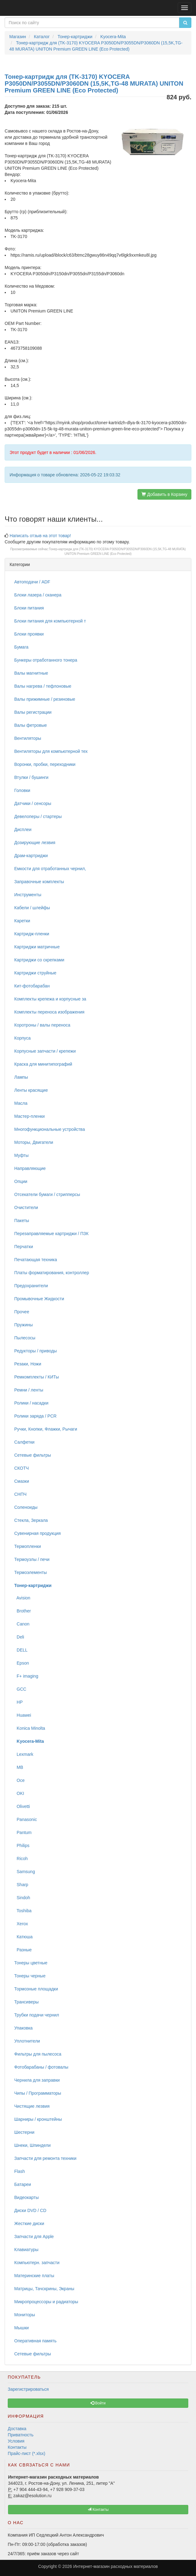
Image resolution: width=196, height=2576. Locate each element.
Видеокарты (26, 2197)
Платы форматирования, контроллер (51, 1272)
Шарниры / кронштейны (38, 2119)
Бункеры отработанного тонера (45, 660)
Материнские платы (34, 2275)
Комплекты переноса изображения (49, 1011)
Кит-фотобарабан (32, 985)
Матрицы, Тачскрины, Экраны (44, 2288)
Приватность (20, 2434)
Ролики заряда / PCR (35, 1416)
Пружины (23, 1324)
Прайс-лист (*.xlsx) (26, 2453)
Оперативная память (35, 2340)
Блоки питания (29, 607)
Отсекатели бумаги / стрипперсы (47, 1194)
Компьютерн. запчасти (36, 2262)
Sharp (21, 1884)
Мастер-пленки (29, 1116)
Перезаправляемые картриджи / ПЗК (51, 1233)
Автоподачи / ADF (32, 581)
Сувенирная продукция (37, 1533)
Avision (22, 1597)
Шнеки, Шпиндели (32, 2145)
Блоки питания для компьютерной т (50, 620)
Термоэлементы (30, 1572)
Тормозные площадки (36, 1988)
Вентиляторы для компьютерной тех (51, 751)
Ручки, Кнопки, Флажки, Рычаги (45, 1429)
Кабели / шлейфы (32, 907)
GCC (20, 1689)
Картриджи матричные (37, 946)
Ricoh (21, 1858)
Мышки (21, 2327)
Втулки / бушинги (31, 777)
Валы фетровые (30, 725)
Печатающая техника (35, 1259)
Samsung (24, 1871)
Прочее (21, 1311)
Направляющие (30, 1168)
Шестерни (24, 2132)
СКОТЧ (21, 1468)
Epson (21, 1663)
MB (18, 1767)
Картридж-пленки (31, 933)
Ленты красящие (31, 1090)
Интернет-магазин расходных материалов (115, 2566)
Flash (19, 2171)
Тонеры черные (30, 1975)
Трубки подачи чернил (36, 2014)
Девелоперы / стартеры (38, 816)
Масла (21, 1103)
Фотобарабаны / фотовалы (41, 2067)
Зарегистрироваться (28, 2389)
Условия (16, 2441)
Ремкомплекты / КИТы (36, 1376)
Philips (21, 1845)
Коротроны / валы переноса (42, 1025)
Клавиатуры (26, 2249)
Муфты (21, 1155)
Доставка (17, 2428)
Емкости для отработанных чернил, (50, 868)
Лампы (21, 1077)
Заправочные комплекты (39, 881)
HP (18, 1702)
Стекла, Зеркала (31, 1520)
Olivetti (22, 1806)
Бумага (21, 647)
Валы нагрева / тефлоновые (42, 686)
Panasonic (25, 1819)
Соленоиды (25, 1507)
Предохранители (31, 1285)
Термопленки (27, 1546)
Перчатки (23, 1246)
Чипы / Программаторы (37, 2093)
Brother (22, 1610)
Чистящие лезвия (32, 2106)
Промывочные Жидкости (39, 1298)
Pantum (23, 1832)
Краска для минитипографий (43, 1064)
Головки (22, 790)
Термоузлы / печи (32, 1559)
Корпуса (22, 1038)
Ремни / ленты (28, 1389)
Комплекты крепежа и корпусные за (50, 998)
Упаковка (23, 2027)
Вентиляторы (27, 738)
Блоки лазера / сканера (37, 594)
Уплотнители (27, 2041)
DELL (21, 1650)
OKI (19, 1793)
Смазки (21, 1481)
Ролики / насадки (31, 1402)
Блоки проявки (29, 634)
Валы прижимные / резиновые (44, 699)
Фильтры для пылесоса (37, 2054)
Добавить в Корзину (164, 494)
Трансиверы (26, 2001)
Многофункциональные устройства (49, 1129)
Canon (21, 1623)
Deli (19, 1636)
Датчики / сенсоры (32, 803)
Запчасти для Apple (34, 2236)
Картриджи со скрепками (39, 959)
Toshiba (23, 1910)
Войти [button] (98, 2403)
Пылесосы (24, 1337)
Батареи (22, 2184)
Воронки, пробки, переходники (45, 764)
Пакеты (21, 1220)
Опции (20, 1181)
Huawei (22, 1715)
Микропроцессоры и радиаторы (46, 2301)
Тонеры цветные (30, 1962)
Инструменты (27, 894)
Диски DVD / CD (30, 2210)
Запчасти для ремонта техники (45, 2158)
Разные (23, 1949)
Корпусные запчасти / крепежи (45, 1051)
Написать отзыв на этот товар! (40, 535)
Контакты (17, 2447)
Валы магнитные (31, 673)
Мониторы (24, 2314)
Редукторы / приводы (35, 1350)
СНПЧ (20, 1494)
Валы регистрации (32, 712)
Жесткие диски (29, 2223)
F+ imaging (26, 1676)
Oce (19, 1780)
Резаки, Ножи (27, 1363)
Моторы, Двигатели (33, 1142)
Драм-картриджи (31, 855)
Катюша (23, 1936)
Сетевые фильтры (32, 1455)
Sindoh (22, 1897)
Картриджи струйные (35, 972)
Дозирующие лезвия (34, 842)
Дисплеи (23, 829)
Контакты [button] (98, 2509)
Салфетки (24, 1442)
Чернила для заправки (37, 2080)
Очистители (26, 1207)
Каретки (22, 920)
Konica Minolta (29, 1728)
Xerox (21, 1923)
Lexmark (23, 1754)
